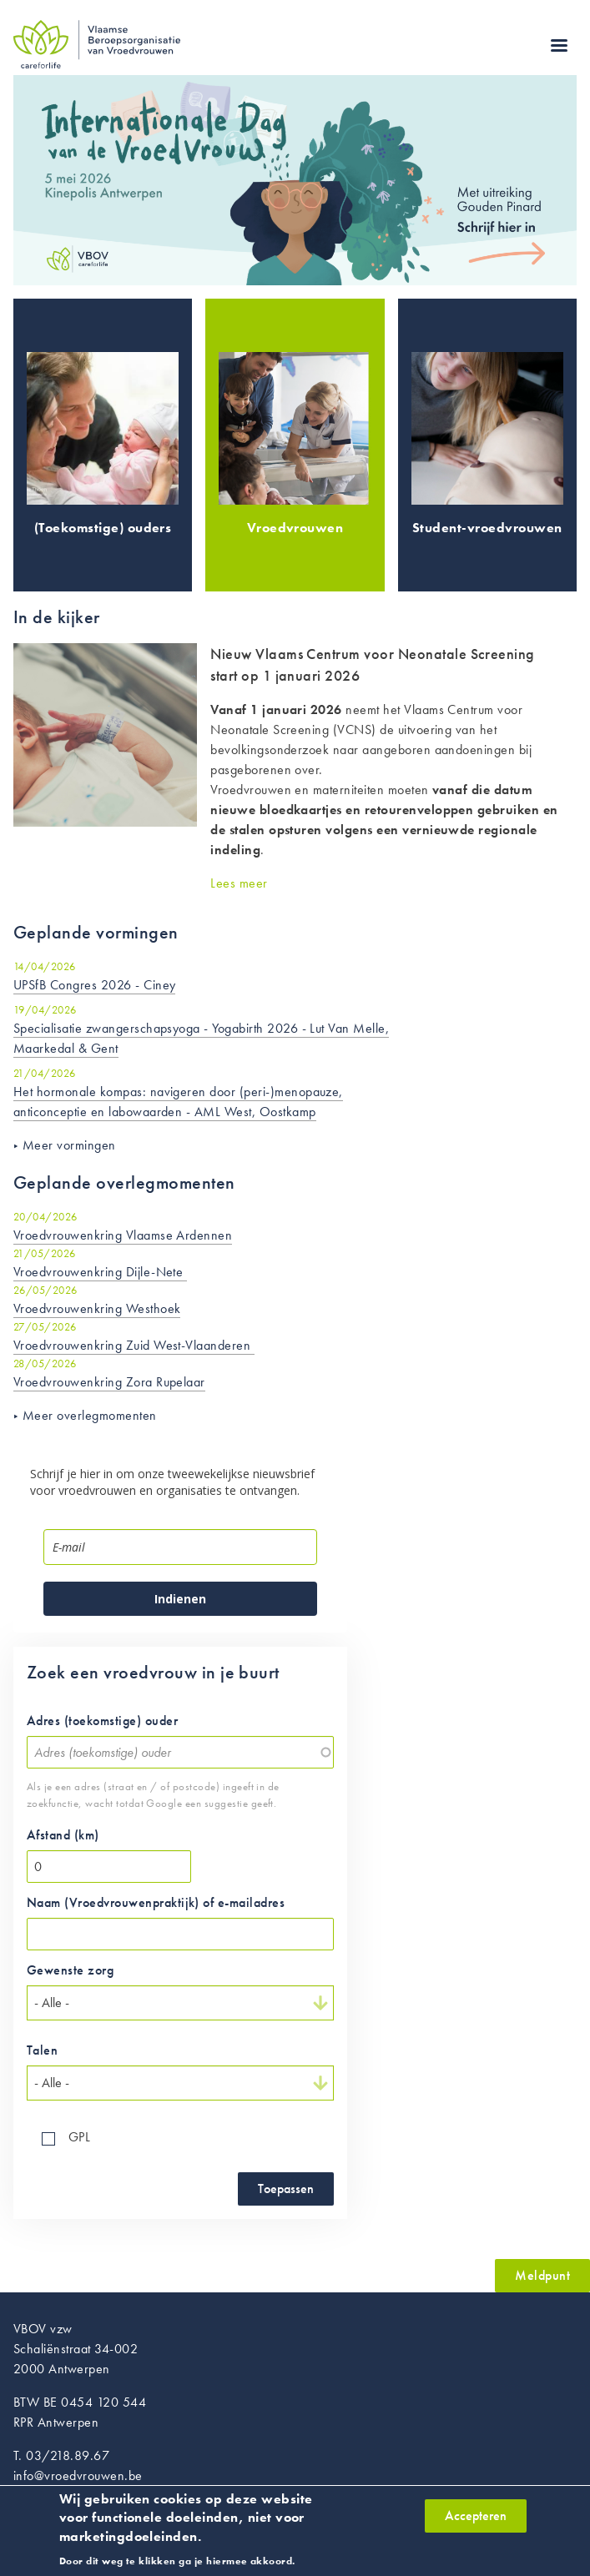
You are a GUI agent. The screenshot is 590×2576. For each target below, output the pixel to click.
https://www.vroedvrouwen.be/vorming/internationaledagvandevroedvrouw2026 (295, 180)
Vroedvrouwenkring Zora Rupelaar (109, 1382)
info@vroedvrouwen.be (78, 2475)
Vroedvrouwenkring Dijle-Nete (100, 1271)
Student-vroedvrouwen (487, 527)
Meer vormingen (69, 1145)
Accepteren (476, 2520)
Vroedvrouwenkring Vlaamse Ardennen (122, 1235)
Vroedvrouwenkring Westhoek (96, 1308)
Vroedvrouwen (295, 527)
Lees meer (238, 883)
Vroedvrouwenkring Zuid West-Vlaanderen (134, 1345)
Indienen (180, 1599)
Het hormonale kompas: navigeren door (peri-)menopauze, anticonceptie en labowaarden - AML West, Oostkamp (178, 1101)
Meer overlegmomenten (90, 1415)
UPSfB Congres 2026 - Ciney (94, 985)
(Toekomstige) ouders (103, 527)
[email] (180, 1547)
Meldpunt (542, 2275)
